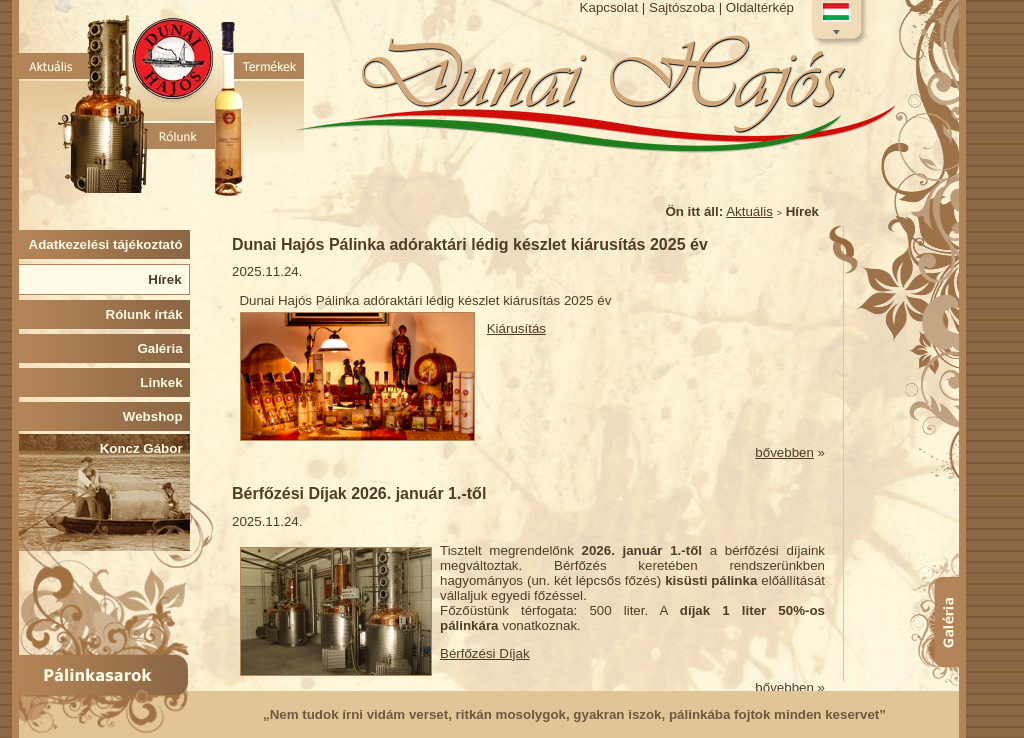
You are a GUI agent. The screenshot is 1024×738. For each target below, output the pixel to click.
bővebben (784, 452)
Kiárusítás (516, 328)
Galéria (163, 348)
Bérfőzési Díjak (485, 653)
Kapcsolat (609, 7)
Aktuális (749, 211)
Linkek (165, 382)
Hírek (168, 279)
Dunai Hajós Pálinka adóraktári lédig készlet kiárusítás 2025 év (470, 244)
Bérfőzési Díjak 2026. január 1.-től (359, 493)
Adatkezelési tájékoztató (109, 244)
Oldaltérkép (760, 7)
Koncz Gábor (145, 448)
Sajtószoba (682, 7)
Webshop (156, 416)
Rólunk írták (148, 314)
